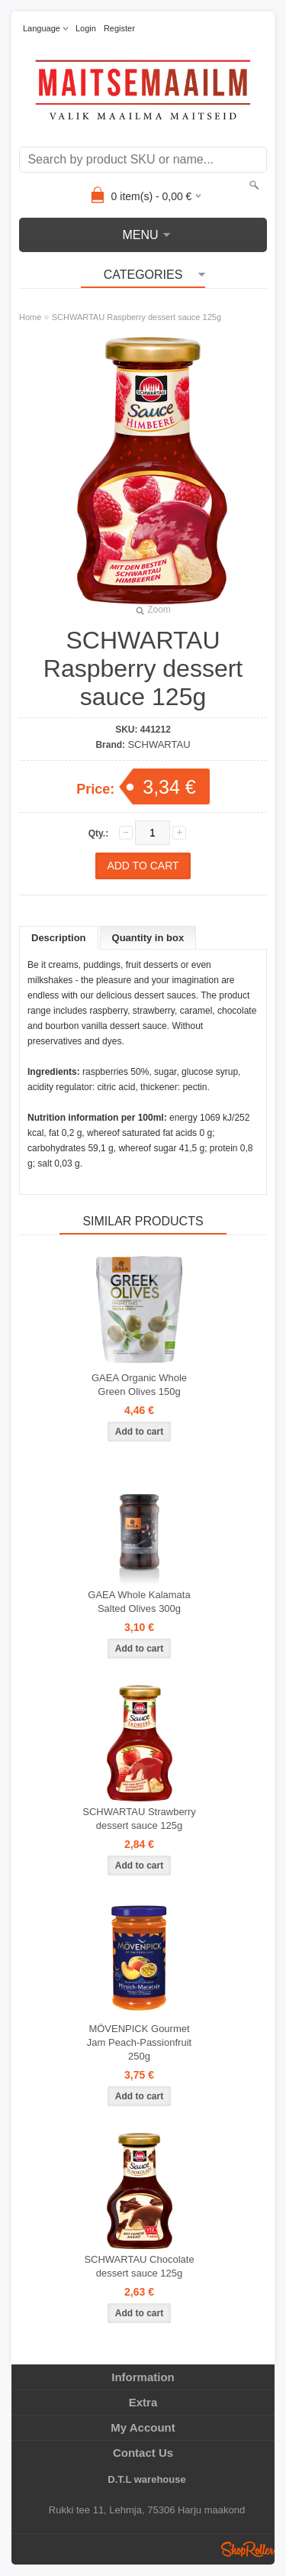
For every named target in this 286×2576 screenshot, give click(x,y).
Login (86, 28)
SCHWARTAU (158, 744)
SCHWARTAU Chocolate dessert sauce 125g (139, 2266)
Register (119, 28)
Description (58, 937)
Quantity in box (148, 937)
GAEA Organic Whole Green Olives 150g (139, 1384)
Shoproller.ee (248, 2549)
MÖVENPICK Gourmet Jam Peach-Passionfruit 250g (139, 2042)
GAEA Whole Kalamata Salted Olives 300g (139, 1601)
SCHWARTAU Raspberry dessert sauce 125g (136, 317)
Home (30, 317)
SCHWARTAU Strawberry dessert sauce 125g (139, 1818)
